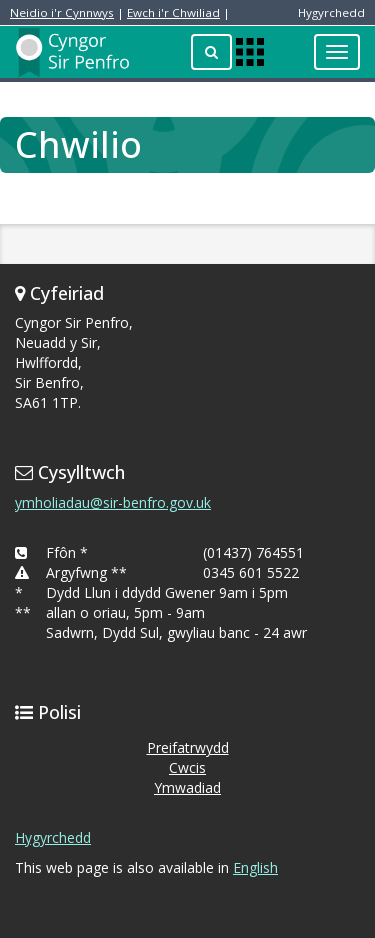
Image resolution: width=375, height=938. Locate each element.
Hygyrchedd (53, 837)
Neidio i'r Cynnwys (62, 12)
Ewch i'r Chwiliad (173, 12)
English (255, 867)
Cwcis (187, 767)
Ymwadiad (187, 787)
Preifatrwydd (188, 747)
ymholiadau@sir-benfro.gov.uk (113, 502)
